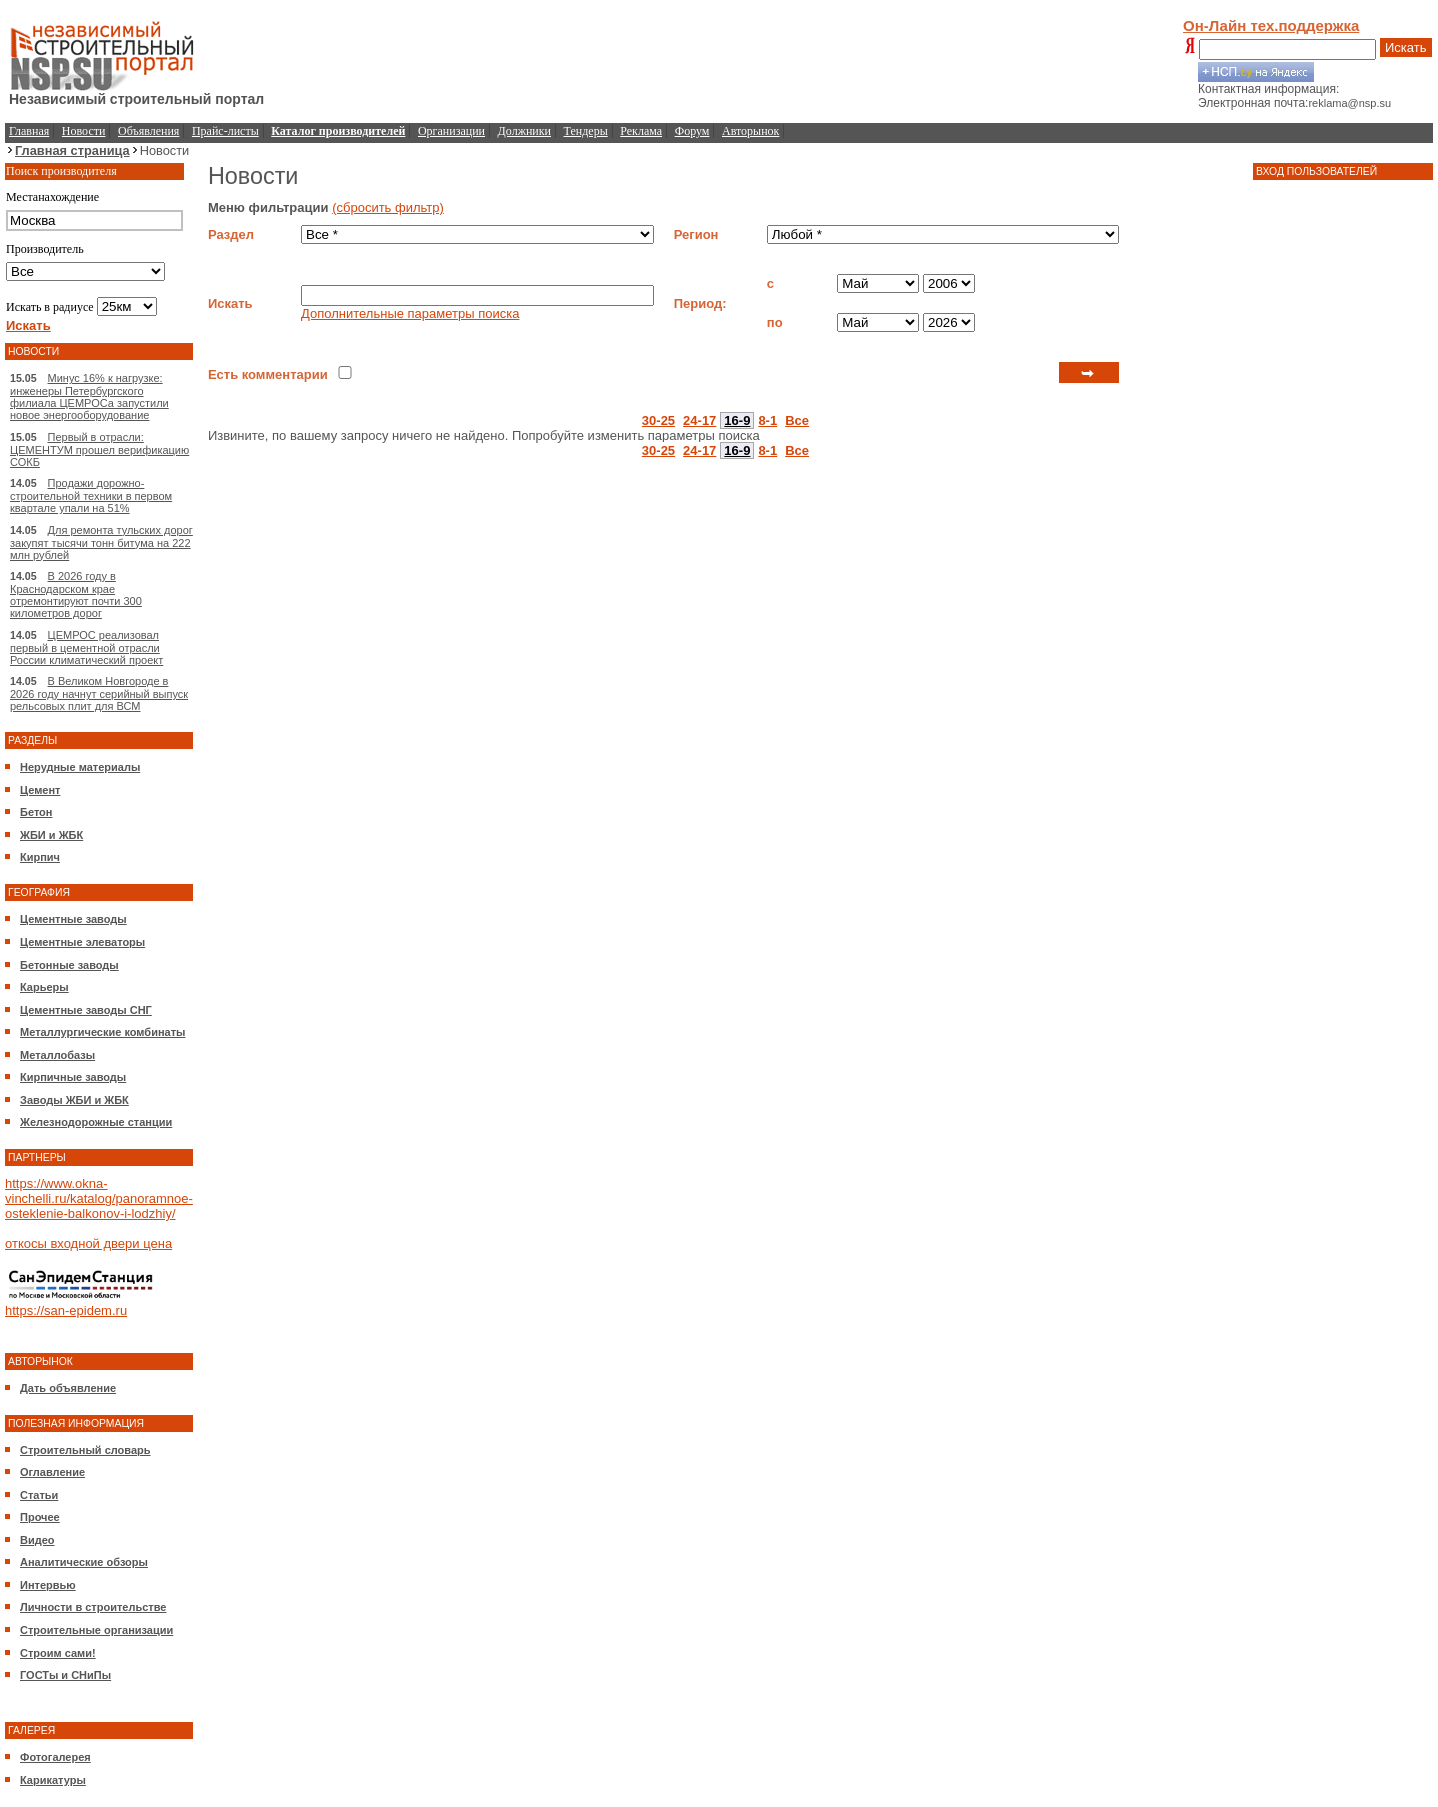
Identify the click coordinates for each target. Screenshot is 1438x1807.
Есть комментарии (268, 374)
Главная (29, 131)
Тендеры (586, 131)
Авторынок (750, 131)
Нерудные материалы (80, 767)
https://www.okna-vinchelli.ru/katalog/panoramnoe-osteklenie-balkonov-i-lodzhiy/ (99, 1198)
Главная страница (72, 150)
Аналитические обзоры (84, 1562)
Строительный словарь (85, 1450)
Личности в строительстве (93, 1607)
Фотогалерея (55, 1757)
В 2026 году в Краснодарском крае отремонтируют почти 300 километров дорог (76, 594)
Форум (692, 131)
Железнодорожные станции (96, 1122)
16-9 (737, 420)
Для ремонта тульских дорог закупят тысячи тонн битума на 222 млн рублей (101, 542)
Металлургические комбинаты (102, 1032)
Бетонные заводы (69, 965)
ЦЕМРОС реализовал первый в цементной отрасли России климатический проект (86, 647)
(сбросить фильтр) (388, 207)
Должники (524, 131)
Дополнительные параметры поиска (410, 313)
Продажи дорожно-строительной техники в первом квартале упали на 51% (91, 495)
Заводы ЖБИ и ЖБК (74, 1100)
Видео (37, 1540)
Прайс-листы (225, 131)
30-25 (658, 420)
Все (797, 420)
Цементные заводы (73, 919)
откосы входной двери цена (88, 1243)
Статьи (39, 1495)
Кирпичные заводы (73, 1077)
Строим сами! (58, 1653)
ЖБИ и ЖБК (51, 835)
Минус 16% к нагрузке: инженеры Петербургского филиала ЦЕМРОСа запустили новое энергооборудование (89, 396)
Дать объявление (68, 1388)
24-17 (699, 420)
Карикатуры (53, 1780)
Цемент (40, 790)
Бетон (36, 812)
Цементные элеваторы (82, 942)
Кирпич (40, 857)
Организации (451, 131)
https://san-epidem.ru (66, 1310)
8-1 (767, 420)
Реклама (641, 131)
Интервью (48, 1585)
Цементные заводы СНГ (86, 1010)
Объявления (148, 131)
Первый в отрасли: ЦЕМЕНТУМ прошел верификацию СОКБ (99, 449)
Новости (84, 131)
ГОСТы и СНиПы (65, 1675)
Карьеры (44, 987)
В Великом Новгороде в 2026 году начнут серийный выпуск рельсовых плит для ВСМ (99, 693)
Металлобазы (57, 1055)
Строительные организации (96, 1630)
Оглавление (52, 1472)
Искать (1406, 47)
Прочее (40, 1517)
